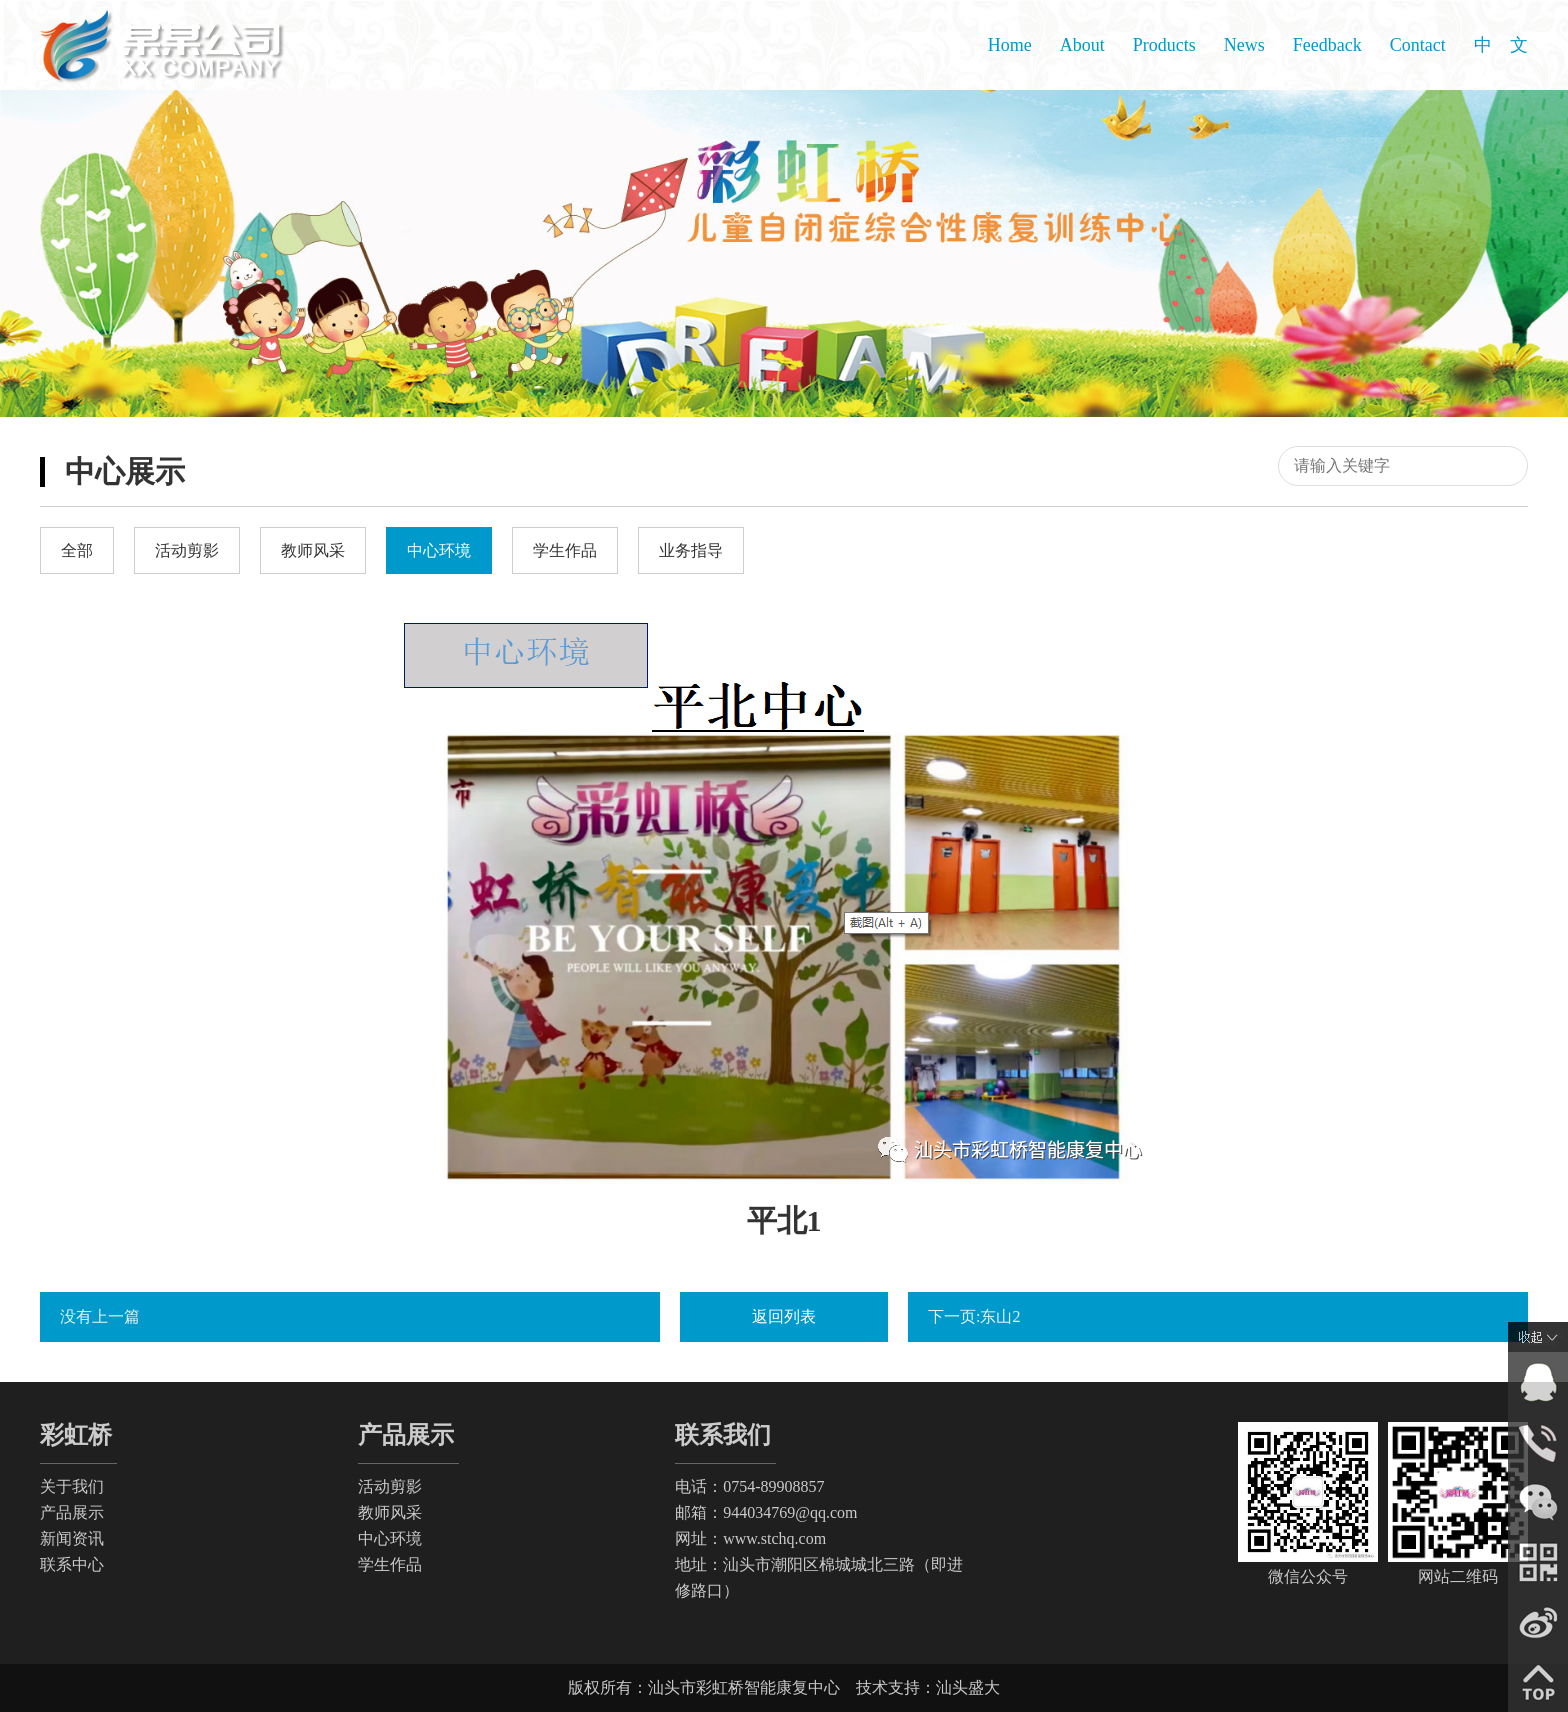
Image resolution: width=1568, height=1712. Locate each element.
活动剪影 (390, 1486)
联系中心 (72, 1564)
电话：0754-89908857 (749, 1486)
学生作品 (390, 1564)
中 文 (1501, 45)
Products (1164, 45)
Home (1010, 45)
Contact (1418, 45)
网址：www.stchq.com (750, 1538)
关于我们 (72, 1486)
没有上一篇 (100, 1316)
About (1082, 45)
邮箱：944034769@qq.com (766, 1512)
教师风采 (390, 1512)
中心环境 (390, 1538)
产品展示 (72, 1512)
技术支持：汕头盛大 (928, 1687)
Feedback (1327, 45)
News (1244, 45)
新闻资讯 (72, 1538)
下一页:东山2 (974, 1316)
